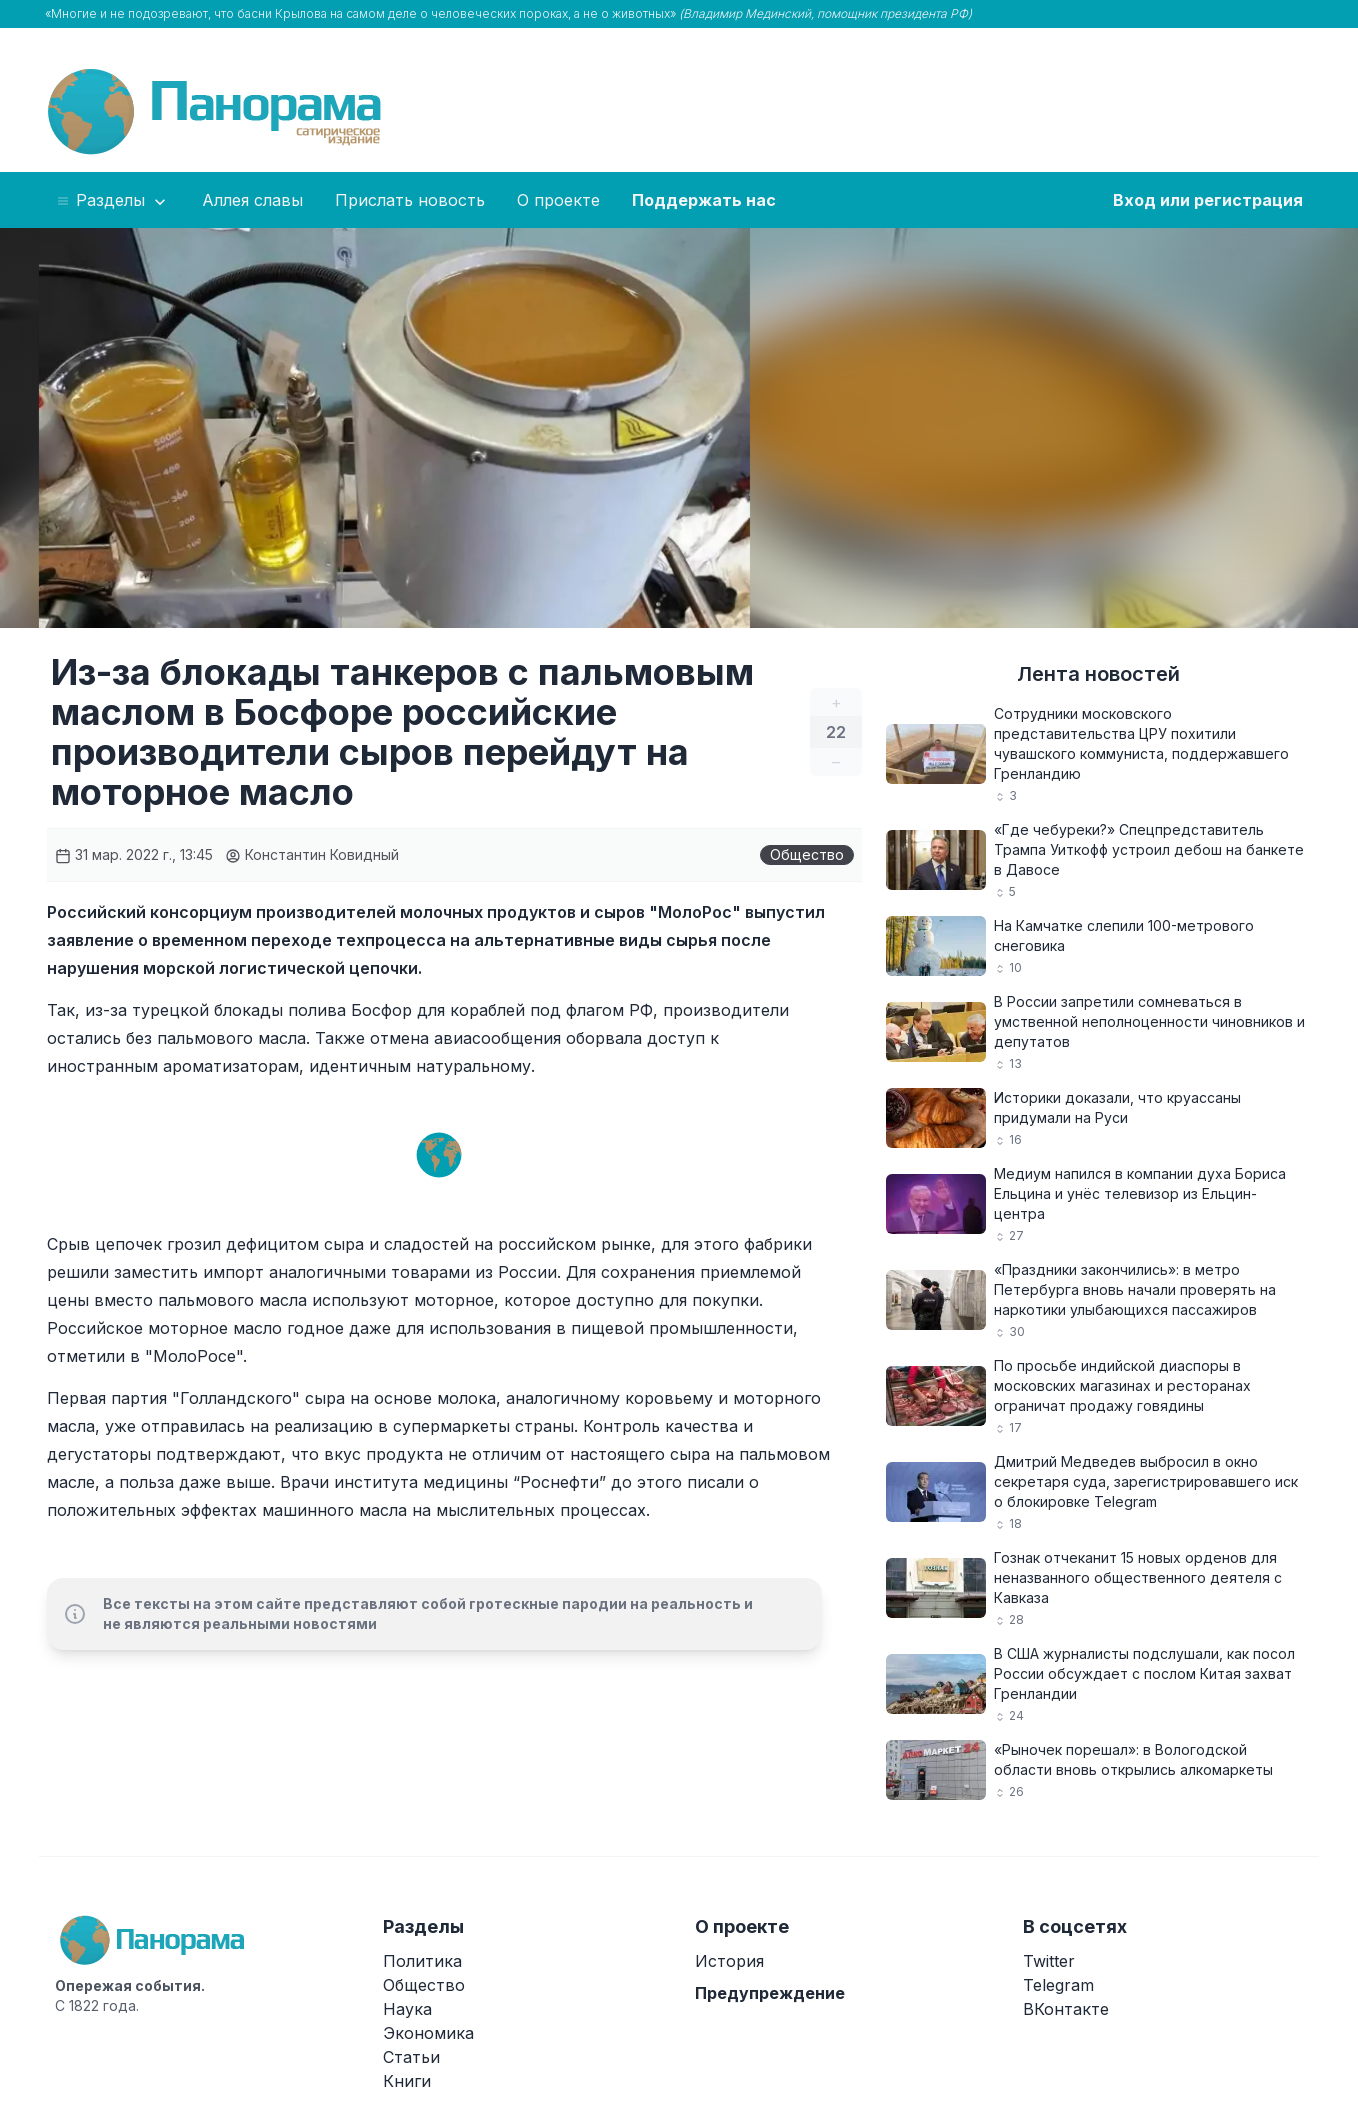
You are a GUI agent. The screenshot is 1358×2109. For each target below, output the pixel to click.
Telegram (1058, 1985)
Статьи (411, 2057)
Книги (407, 2081)
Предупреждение (770, 1993)
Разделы (112, 201)
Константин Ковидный (312, 854)
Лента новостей (1098, 674)
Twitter (1049, 1961)
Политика (422, 1961)
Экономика (428, 2033)
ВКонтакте (1066, 2009)
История (729, 1961)
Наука (407, 2009)
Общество (807, 854)
